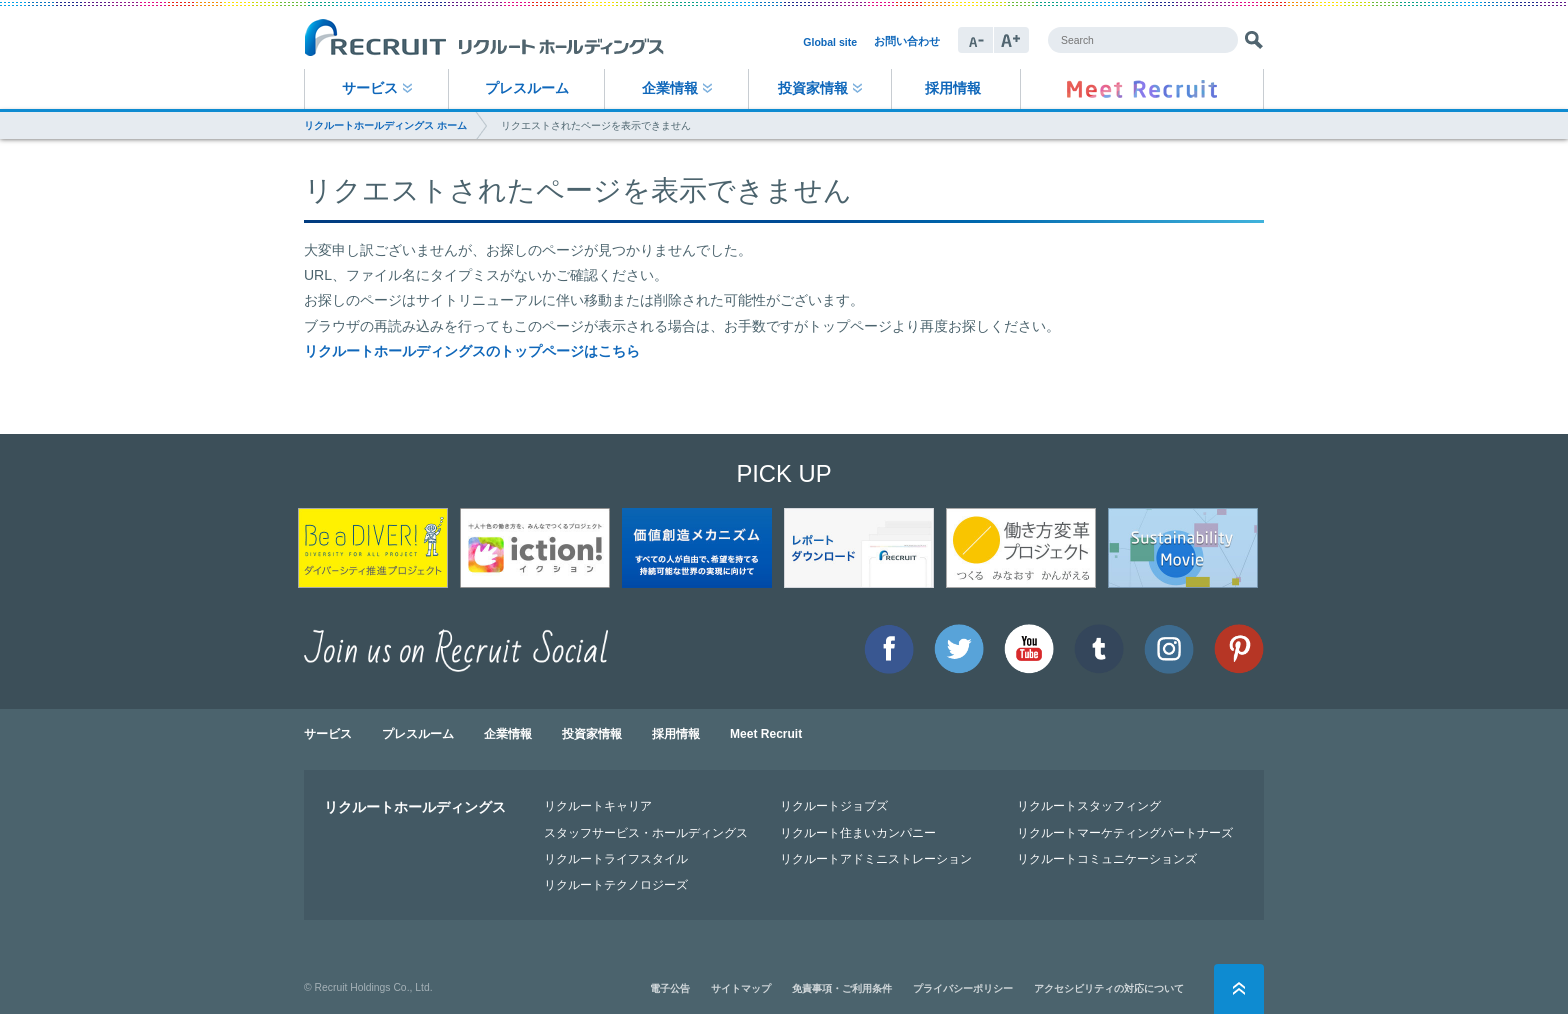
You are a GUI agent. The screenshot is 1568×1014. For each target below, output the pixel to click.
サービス (370, 88)
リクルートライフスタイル (616, 858)
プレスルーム (527, 88)
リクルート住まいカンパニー (858, 832)
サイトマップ (741, 988)
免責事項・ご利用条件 (842, 988)
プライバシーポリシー (963, 988)
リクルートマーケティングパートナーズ (1125, 832)
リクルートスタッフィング (1089, 805)
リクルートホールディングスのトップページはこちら (472, 351)
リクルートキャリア (598, 805)
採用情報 (953, 88)
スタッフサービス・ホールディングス (646, 832)
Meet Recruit (766, 734)
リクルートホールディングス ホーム (385, 125)
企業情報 (670, 88)
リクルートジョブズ (834, 805)
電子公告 (670, 988)
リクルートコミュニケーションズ (1107, 858)
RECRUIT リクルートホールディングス (484, 39)
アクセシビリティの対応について (1109, 988)
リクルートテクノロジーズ (616, 884)
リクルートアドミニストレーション (876, 858)
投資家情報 (813, 88)
